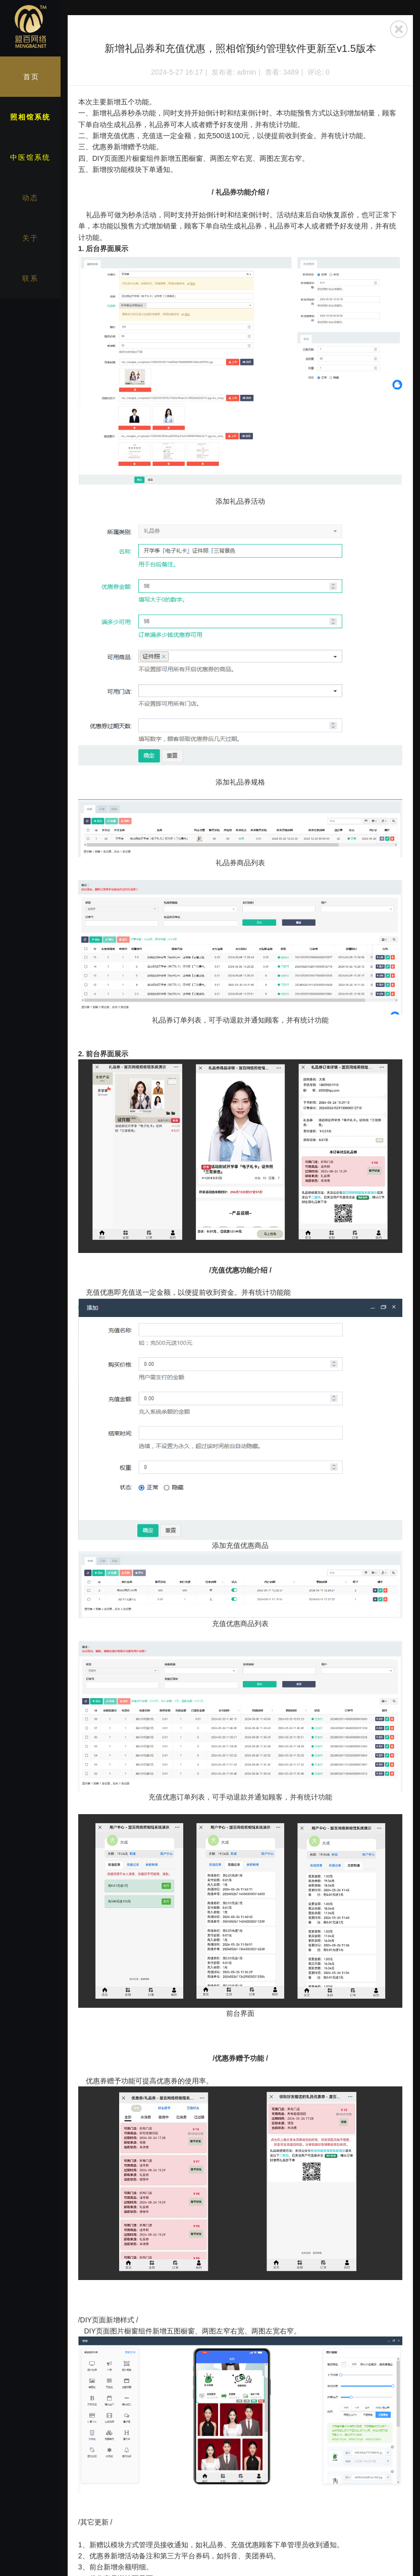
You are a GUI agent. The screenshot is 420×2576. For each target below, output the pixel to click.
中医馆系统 (30, 157)
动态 (30, 198)
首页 (31, 77)
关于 (30, 238)
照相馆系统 (30, 117)
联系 (30, 278)
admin (246, 72)
